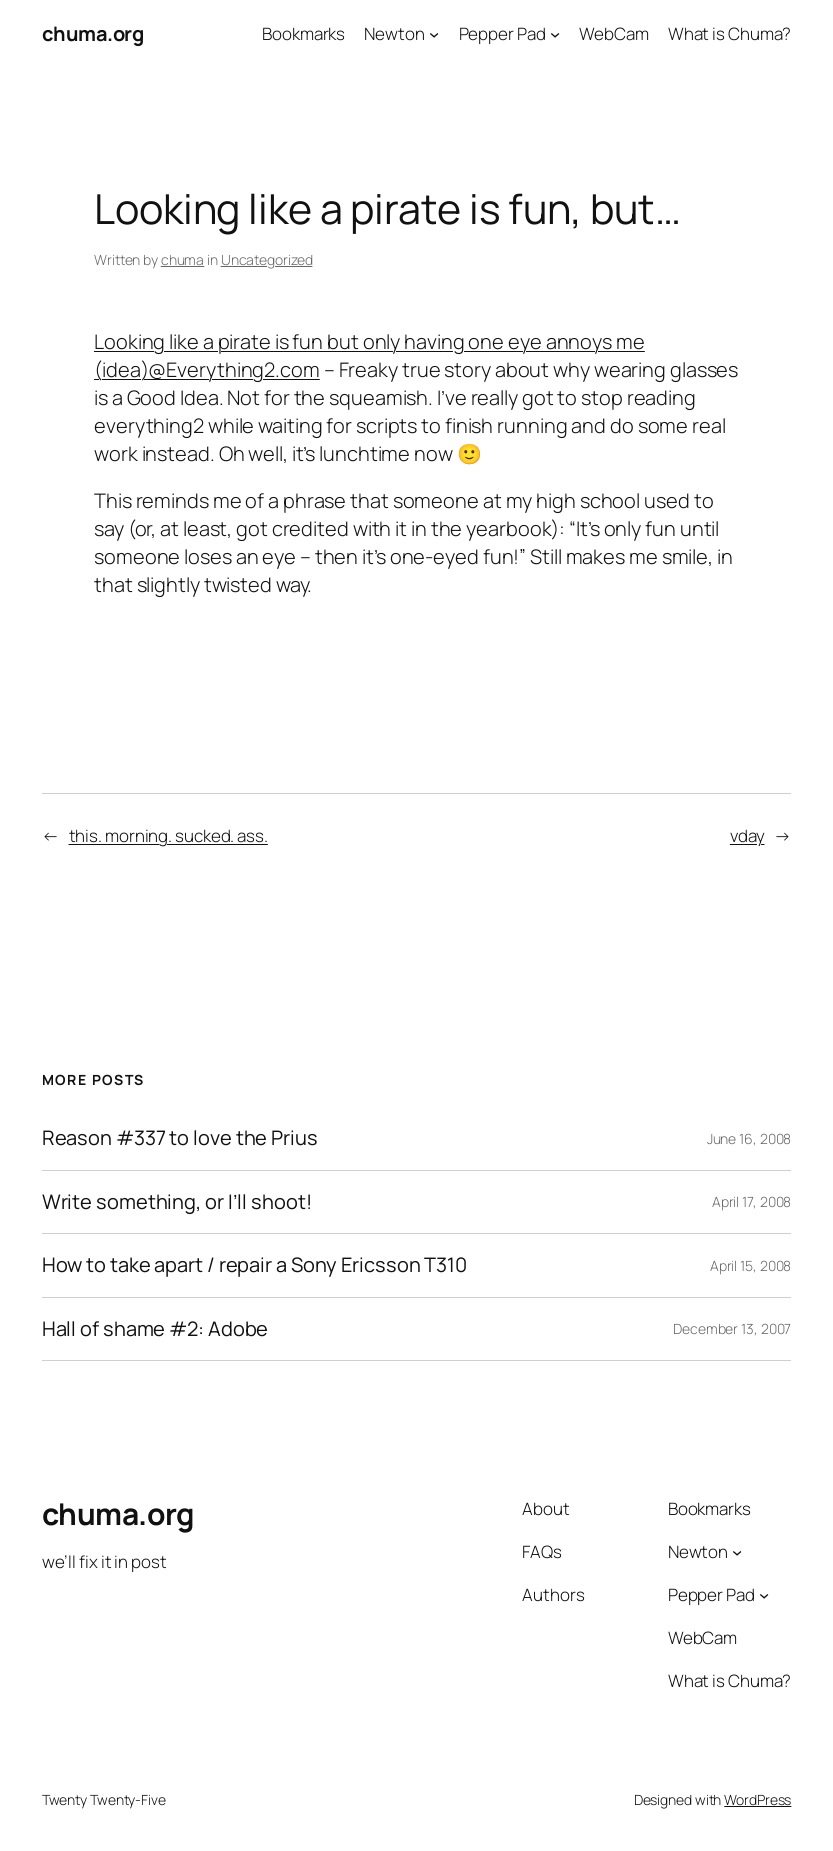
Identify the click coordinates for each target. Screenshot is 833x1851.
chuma (183, 259)
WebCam (613, 33)
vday (747, 835)
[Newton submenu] (434, 34)
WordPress (757, 1799)
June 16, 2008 (749, 1138)
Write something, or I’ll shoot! (177, 1202)
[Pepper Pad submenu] (555, 34)
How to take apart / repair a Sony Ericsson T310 (254, 1265)
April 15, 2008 (751, 1265)
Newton (394, 33)
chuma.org (93, 33)
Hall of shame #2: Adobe (155, 1329)
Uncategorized (267, 259)
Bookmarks (303, 33)
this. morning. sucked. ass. (168, 835)
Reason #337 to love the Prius (180, 1138)
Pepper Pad (502, 33)
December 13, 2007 (732, 1328)
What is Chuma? (730, 33)
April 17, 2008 (752, 1201)
